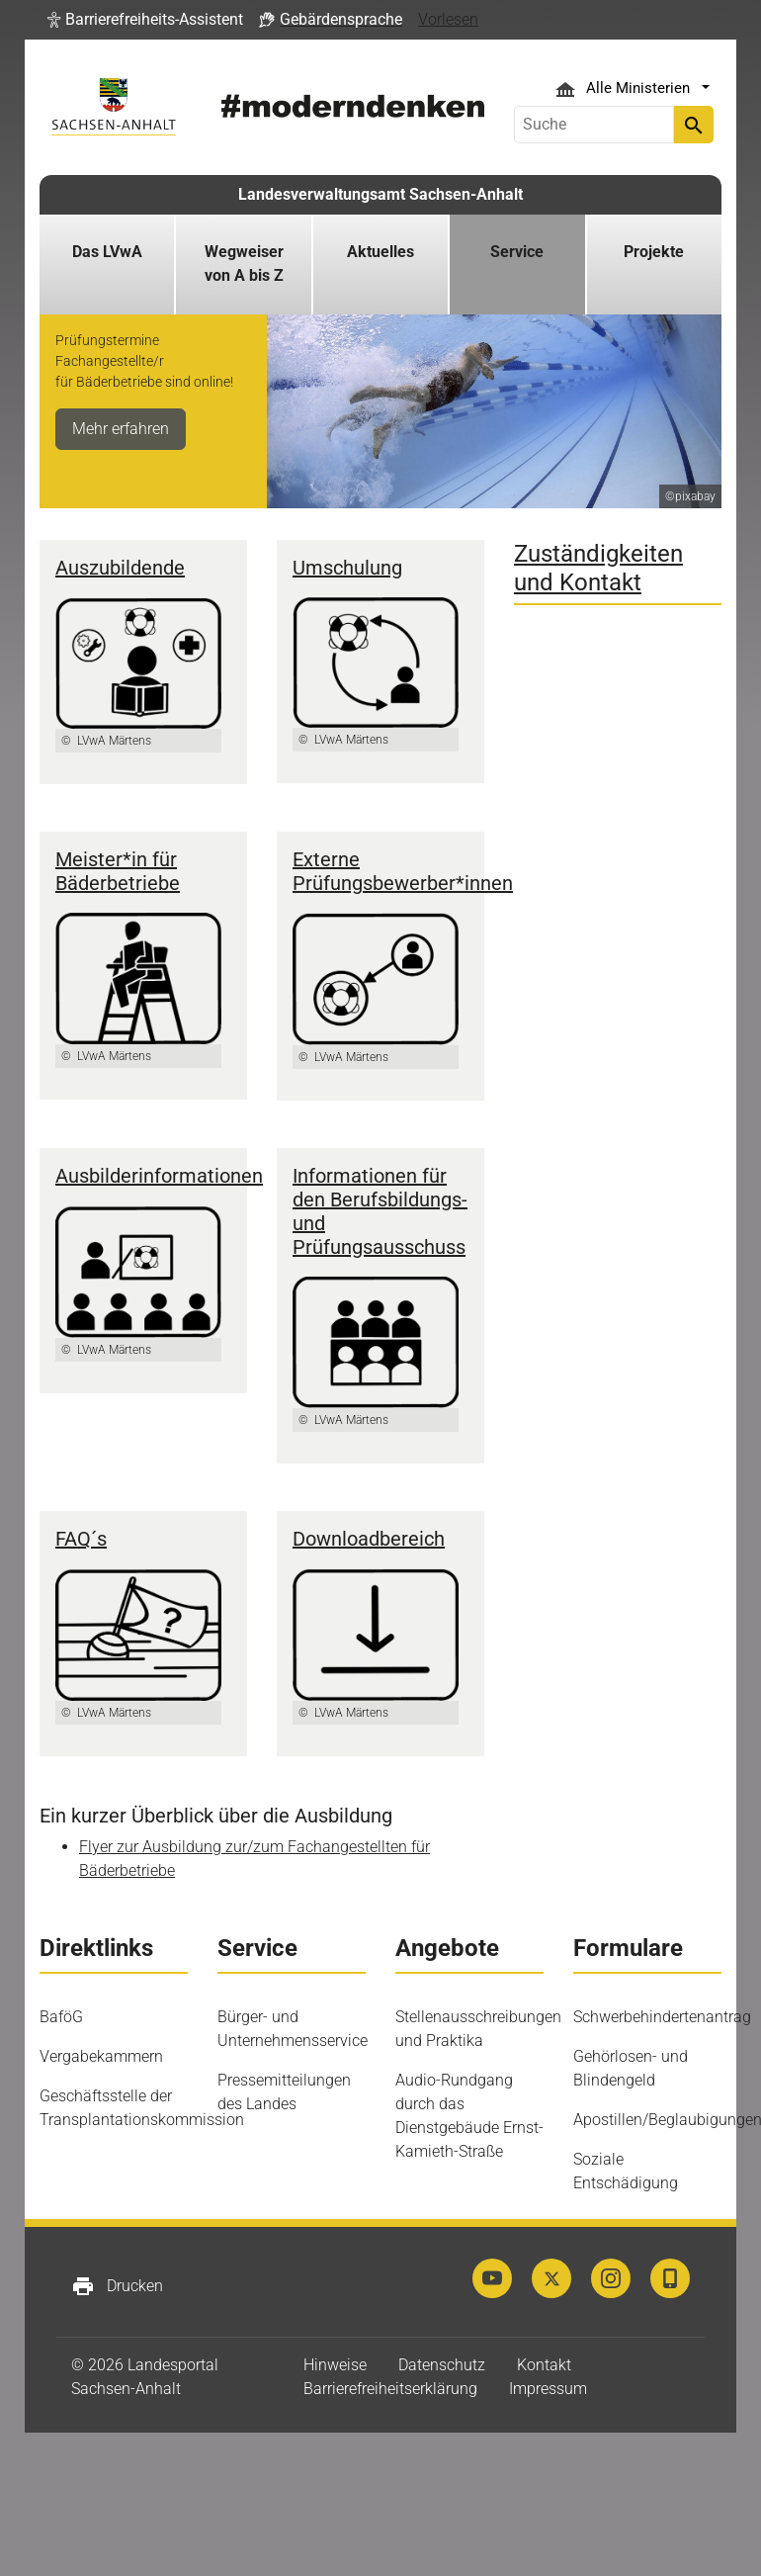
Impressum (548, 2388)
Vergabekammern (101, 2056)
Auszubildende (120, 567)
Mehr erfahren (120, 428)
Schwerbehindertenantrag (662, 2016)
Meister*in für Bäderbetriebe (117, 871)
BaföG (61, 2016)
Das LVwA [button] (107, 251)
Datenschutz (441, 2364)
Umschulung (347, 567)
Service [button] (517, 251)
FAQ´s (81, 1539)
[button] (145, 20)
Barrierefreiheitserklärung (390, 2388)
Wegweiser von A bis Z (244, 263)
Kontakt (544, 2364)
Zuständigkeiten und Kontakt (598, 568)
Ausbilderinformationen (159, 1176)
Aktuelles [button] (380, 251)
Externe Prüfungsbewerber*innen (403, 871)
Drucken (117, 2286)
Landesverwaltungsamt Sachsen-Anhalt (380, 194)
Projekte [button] (654, 251)
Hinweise (335, 2364)
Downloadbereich (369, 1539)
